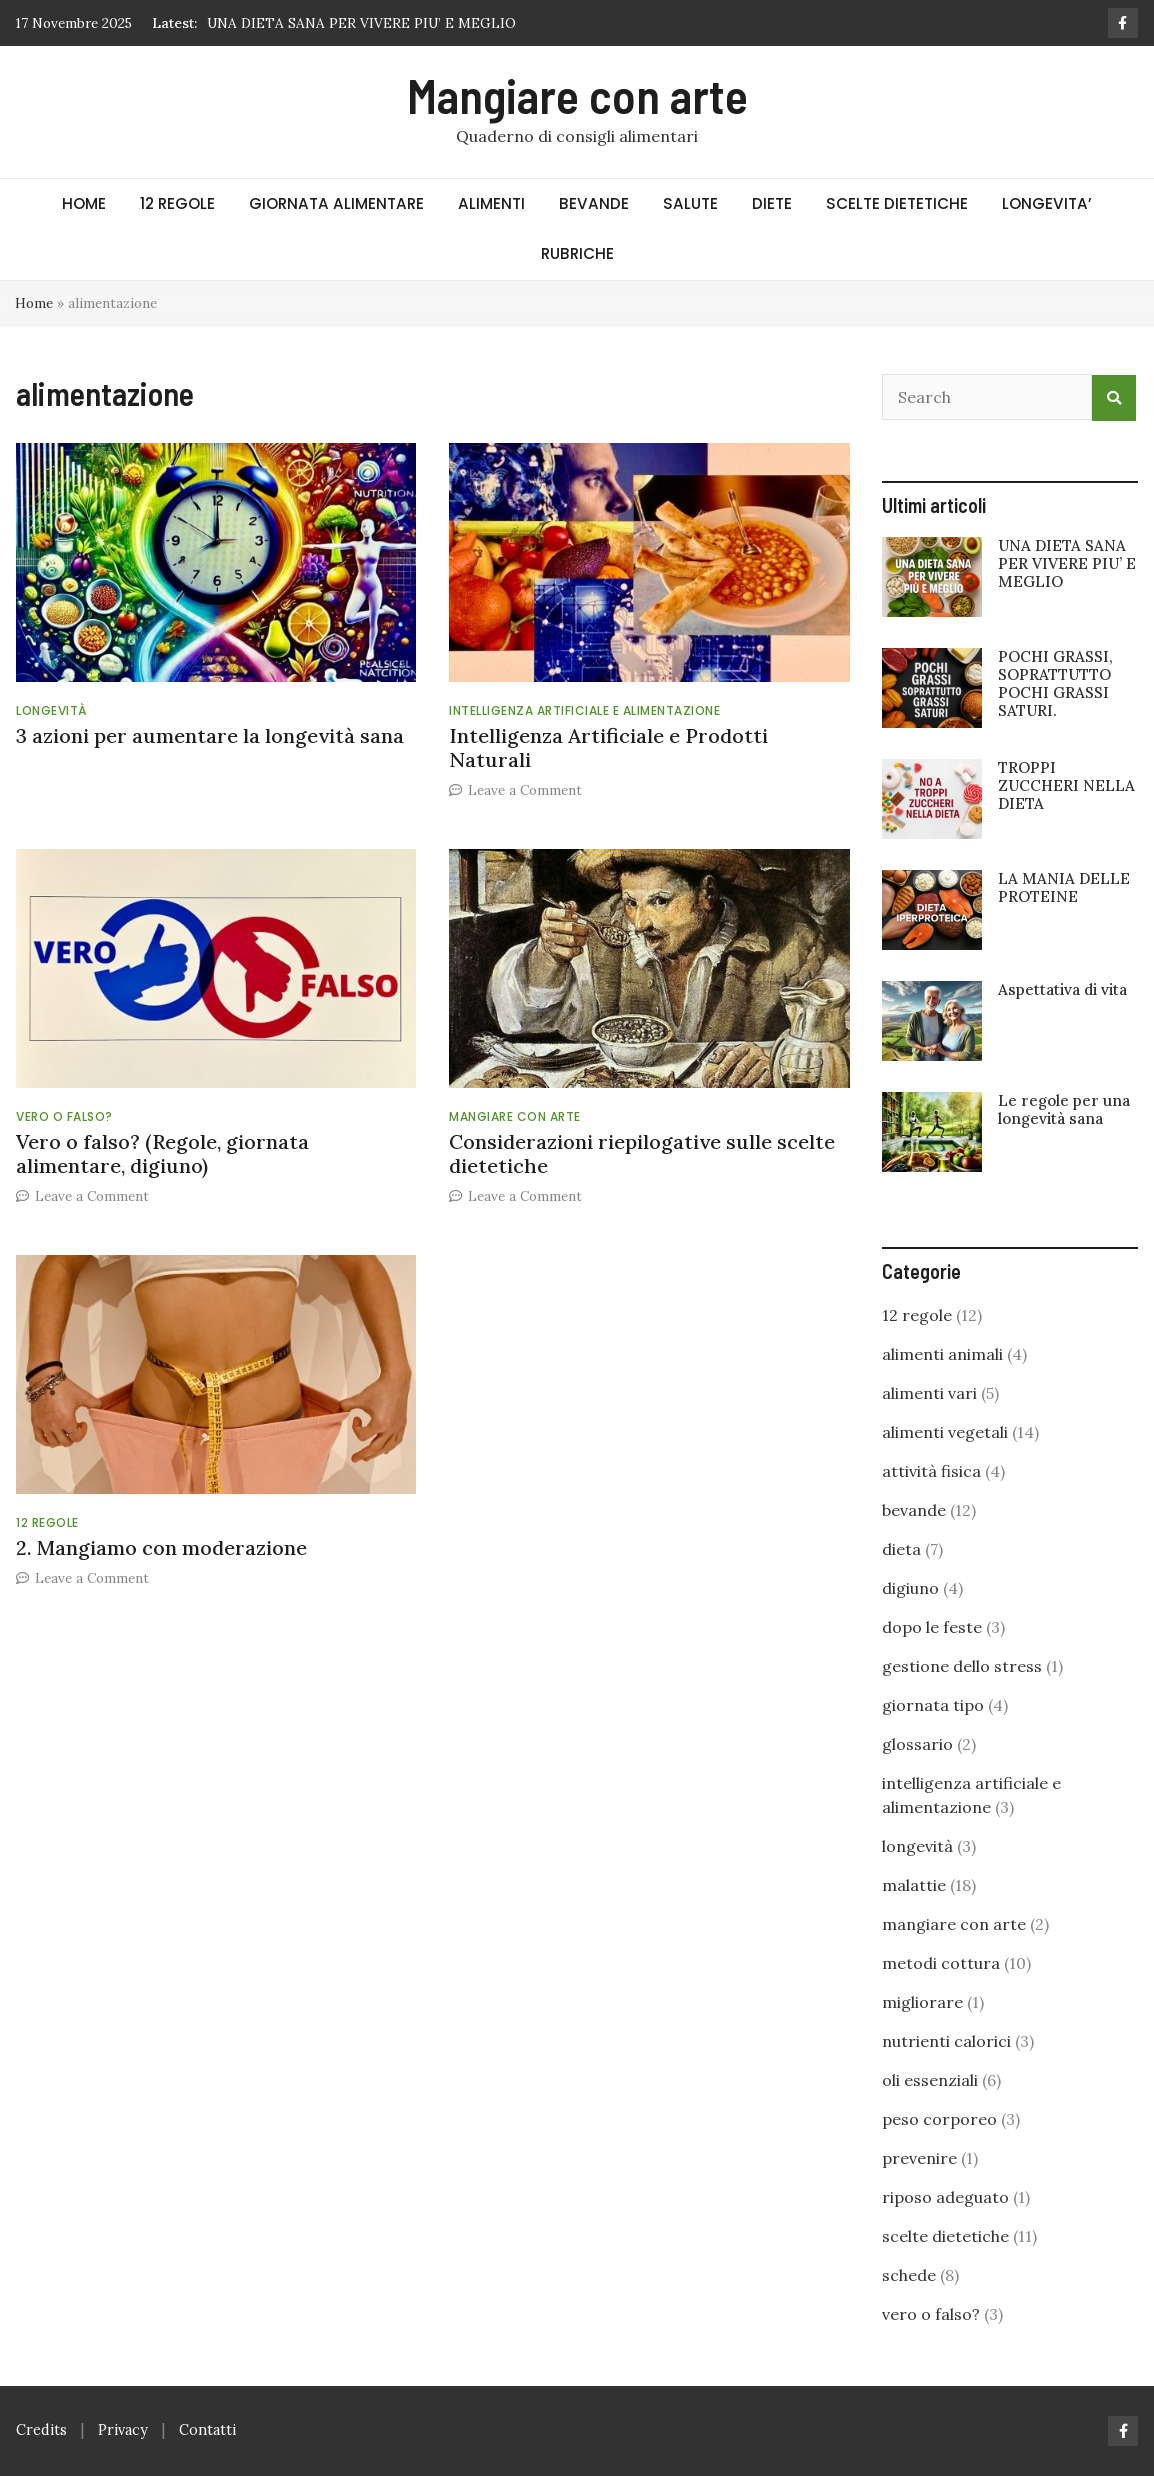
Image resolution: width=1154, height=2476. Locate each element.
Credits (41, 2430)
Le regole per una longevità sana (1064, 1109)
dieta (901, 1549)
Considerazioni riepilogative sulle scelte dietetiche (642, 1153)
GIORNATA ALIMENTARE (336, 203)
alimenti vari (929, 1393)
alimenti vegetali (945, 1432)
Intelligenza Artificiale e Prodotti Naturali (608, 747)
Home (34, 303)
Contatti (207, 2430)
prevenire (919, 2158)
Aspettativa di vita (1062, 989)
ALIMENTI (491, 203)
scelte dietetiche (945, 2236)
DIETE (772, 203)
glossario (917, 1744)
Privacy (123, 2430)
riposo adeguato (945, 2197)
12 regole (47, 1522)
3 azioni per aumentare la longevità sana (210, 735)
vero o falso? (64, 1116)
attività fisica (931, 1471)
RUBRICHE (577, 253)
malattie (914, 1885)
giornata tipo (933, 1705)
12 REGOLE (177, 203)
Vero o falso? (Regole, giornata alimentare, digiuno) (162, 1153)
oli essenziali (930, 2080)
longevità (51, 710)
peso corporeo (939, 2119)
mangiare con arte (515, 1116)
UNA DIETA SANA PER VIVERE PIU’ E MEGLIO (361, 23)
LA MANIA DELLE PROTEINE (1064, 887)
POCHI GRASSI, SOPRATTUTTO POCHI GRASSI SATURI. (1055, 684)
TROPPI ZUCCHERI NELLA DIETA (1066, 785)
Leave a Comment (525, 790)
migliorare (922, 2002)
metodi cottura (941, 1963)
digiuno (910, 1588)
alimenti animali (942, 1354)
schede (909, 2275)
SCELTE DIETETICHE (897, 203)
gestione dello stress (962, 1666)
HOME (84, 203)
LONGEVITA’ (1047, 203)
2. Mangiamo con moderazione (161, 1547)
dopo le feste (932, 1627)
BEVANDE (594, 203)
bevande (914, 1510)
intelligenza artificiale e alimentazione (584, 710)
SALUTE (690, 203)
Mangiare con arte (577, 95)
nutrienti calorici (946, 2041)
